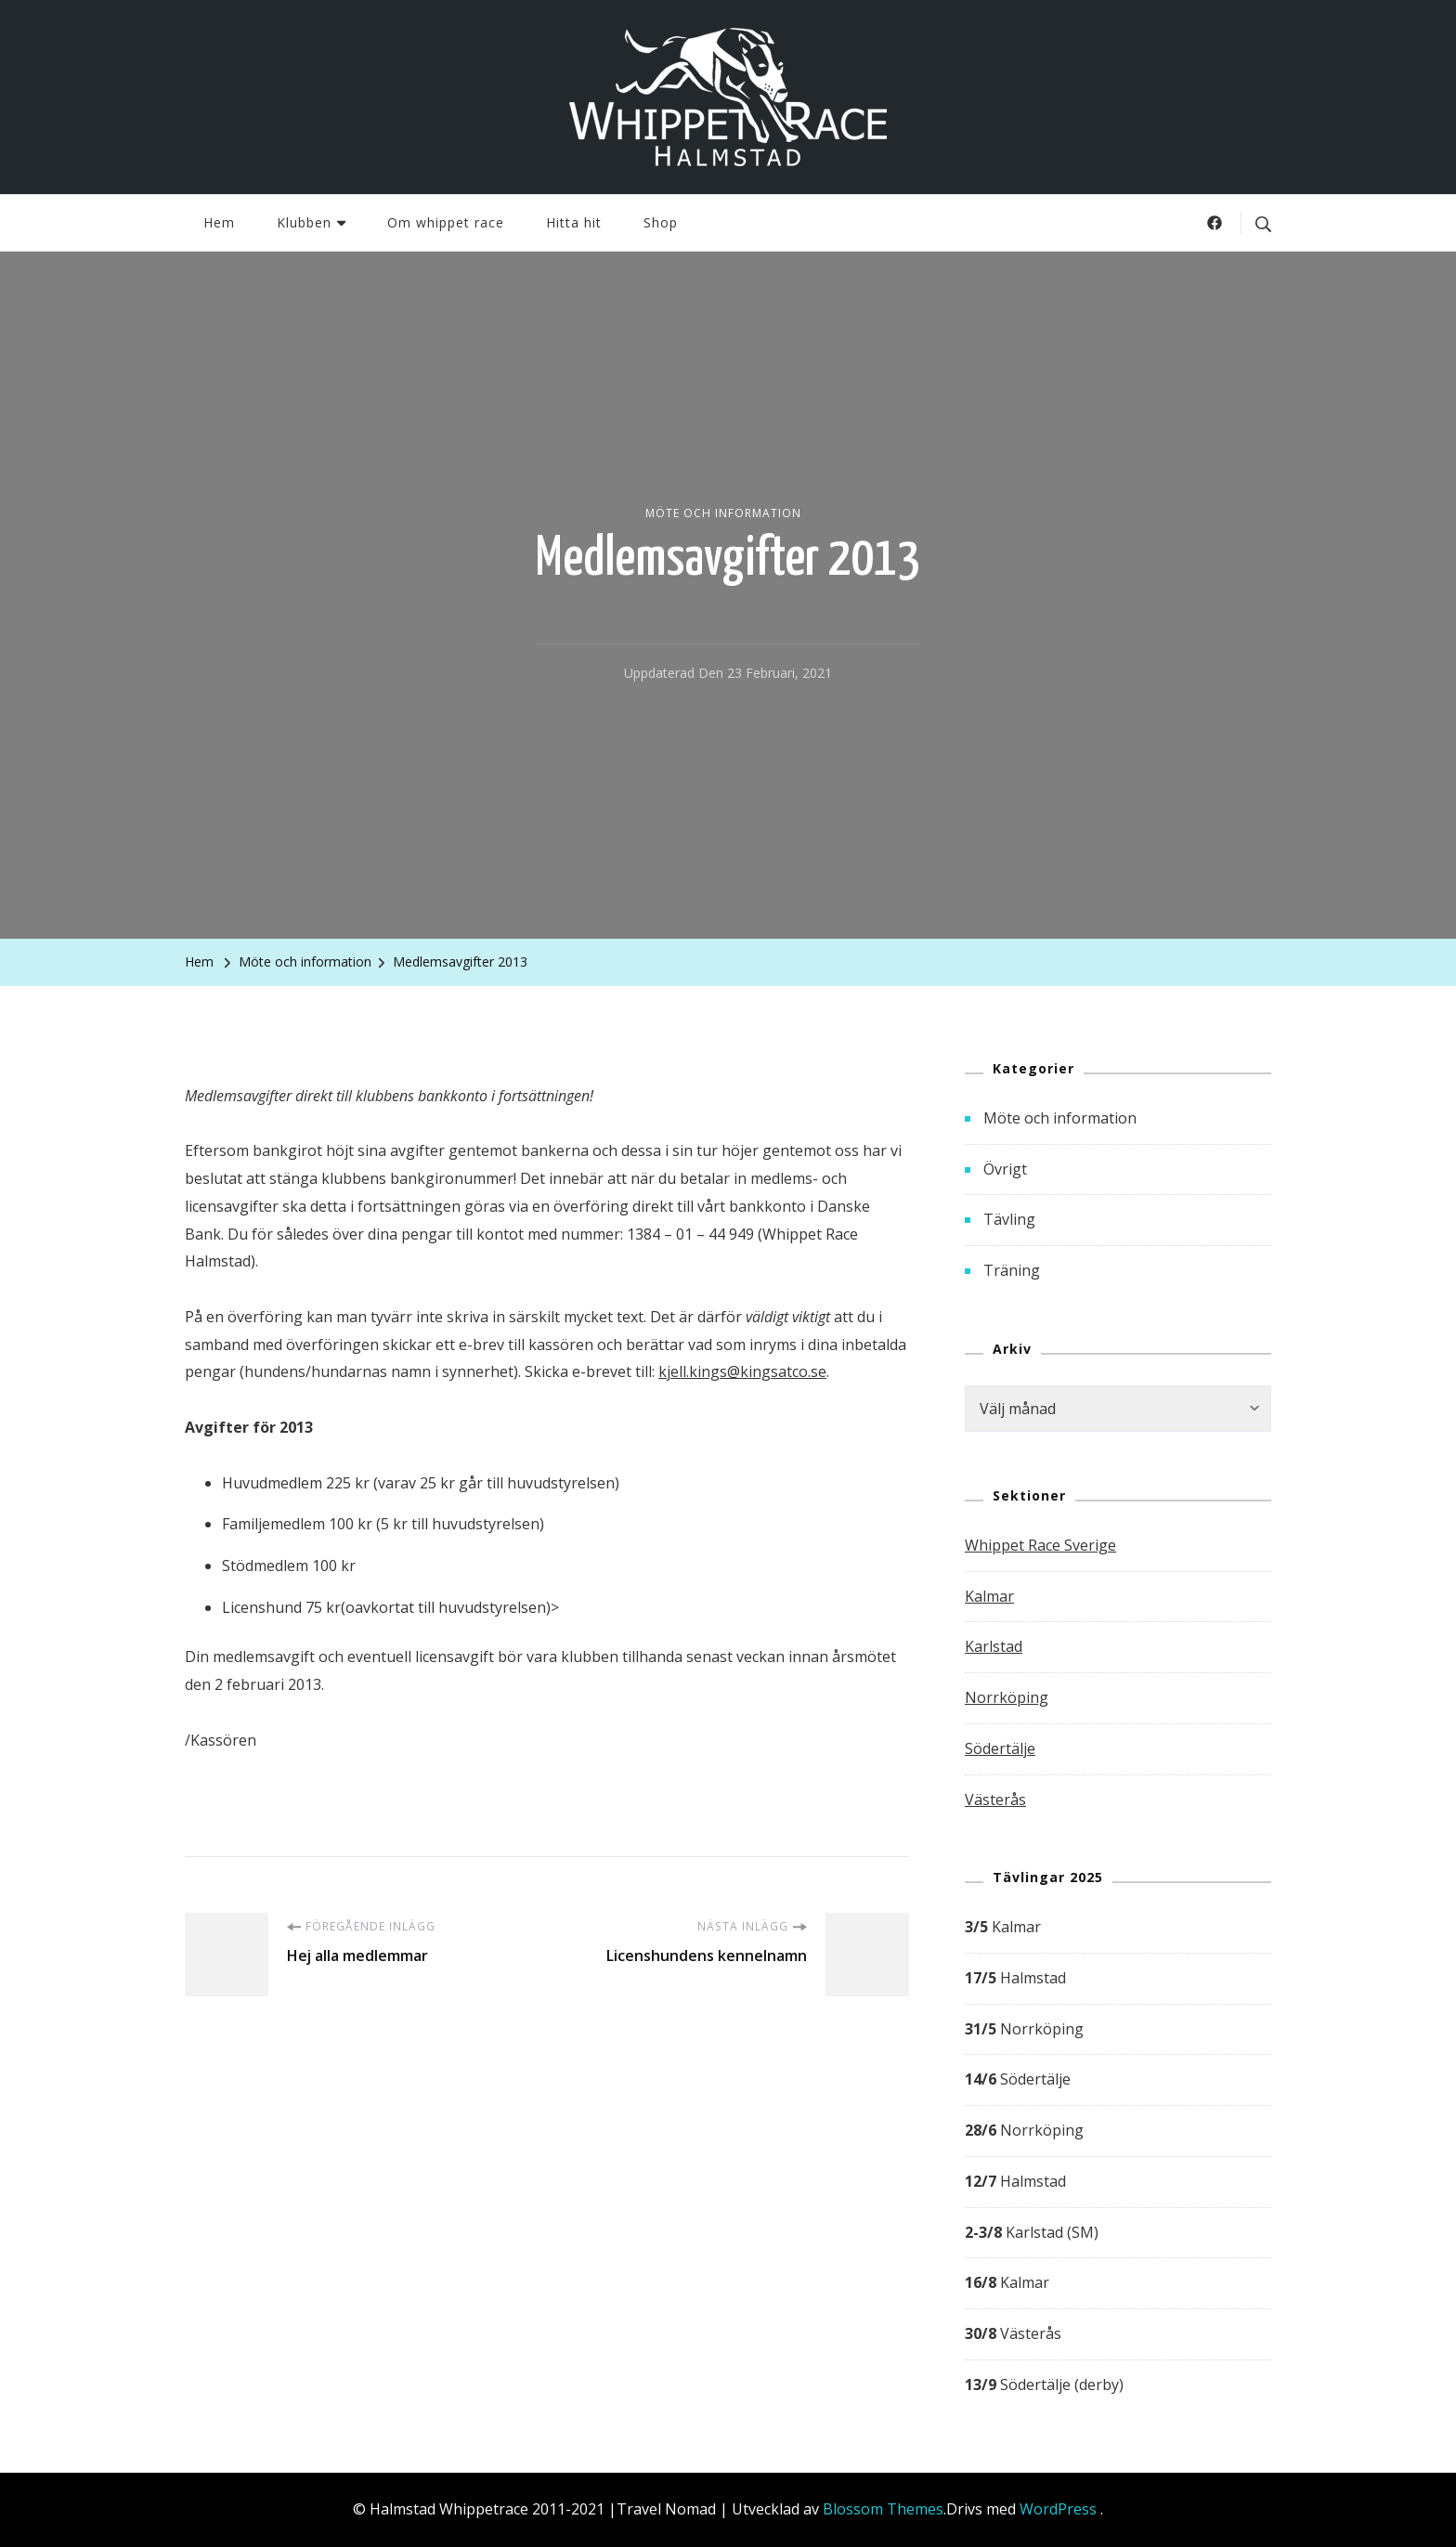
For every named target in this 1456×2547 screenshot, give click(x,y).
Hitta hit (574, 222)
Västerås (995, 1799)
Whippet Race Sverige (1040, 1545)
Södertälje (1000, 1748)
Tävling (1009, 1219)
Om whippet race (445, 222)
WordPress (1058, 2509)
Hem (219, 222)
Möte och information (723, 513)
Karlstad (993, 1646)
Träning (1011, 1270)
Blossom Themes (883, 2509)
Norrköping (1006, 1697)
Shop (661, 222)
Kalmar (989, 1596)
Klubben (304, 222)
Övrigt (1005, 1169)
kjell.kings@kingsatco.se (742, 1371)
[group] (1118, 2156)
